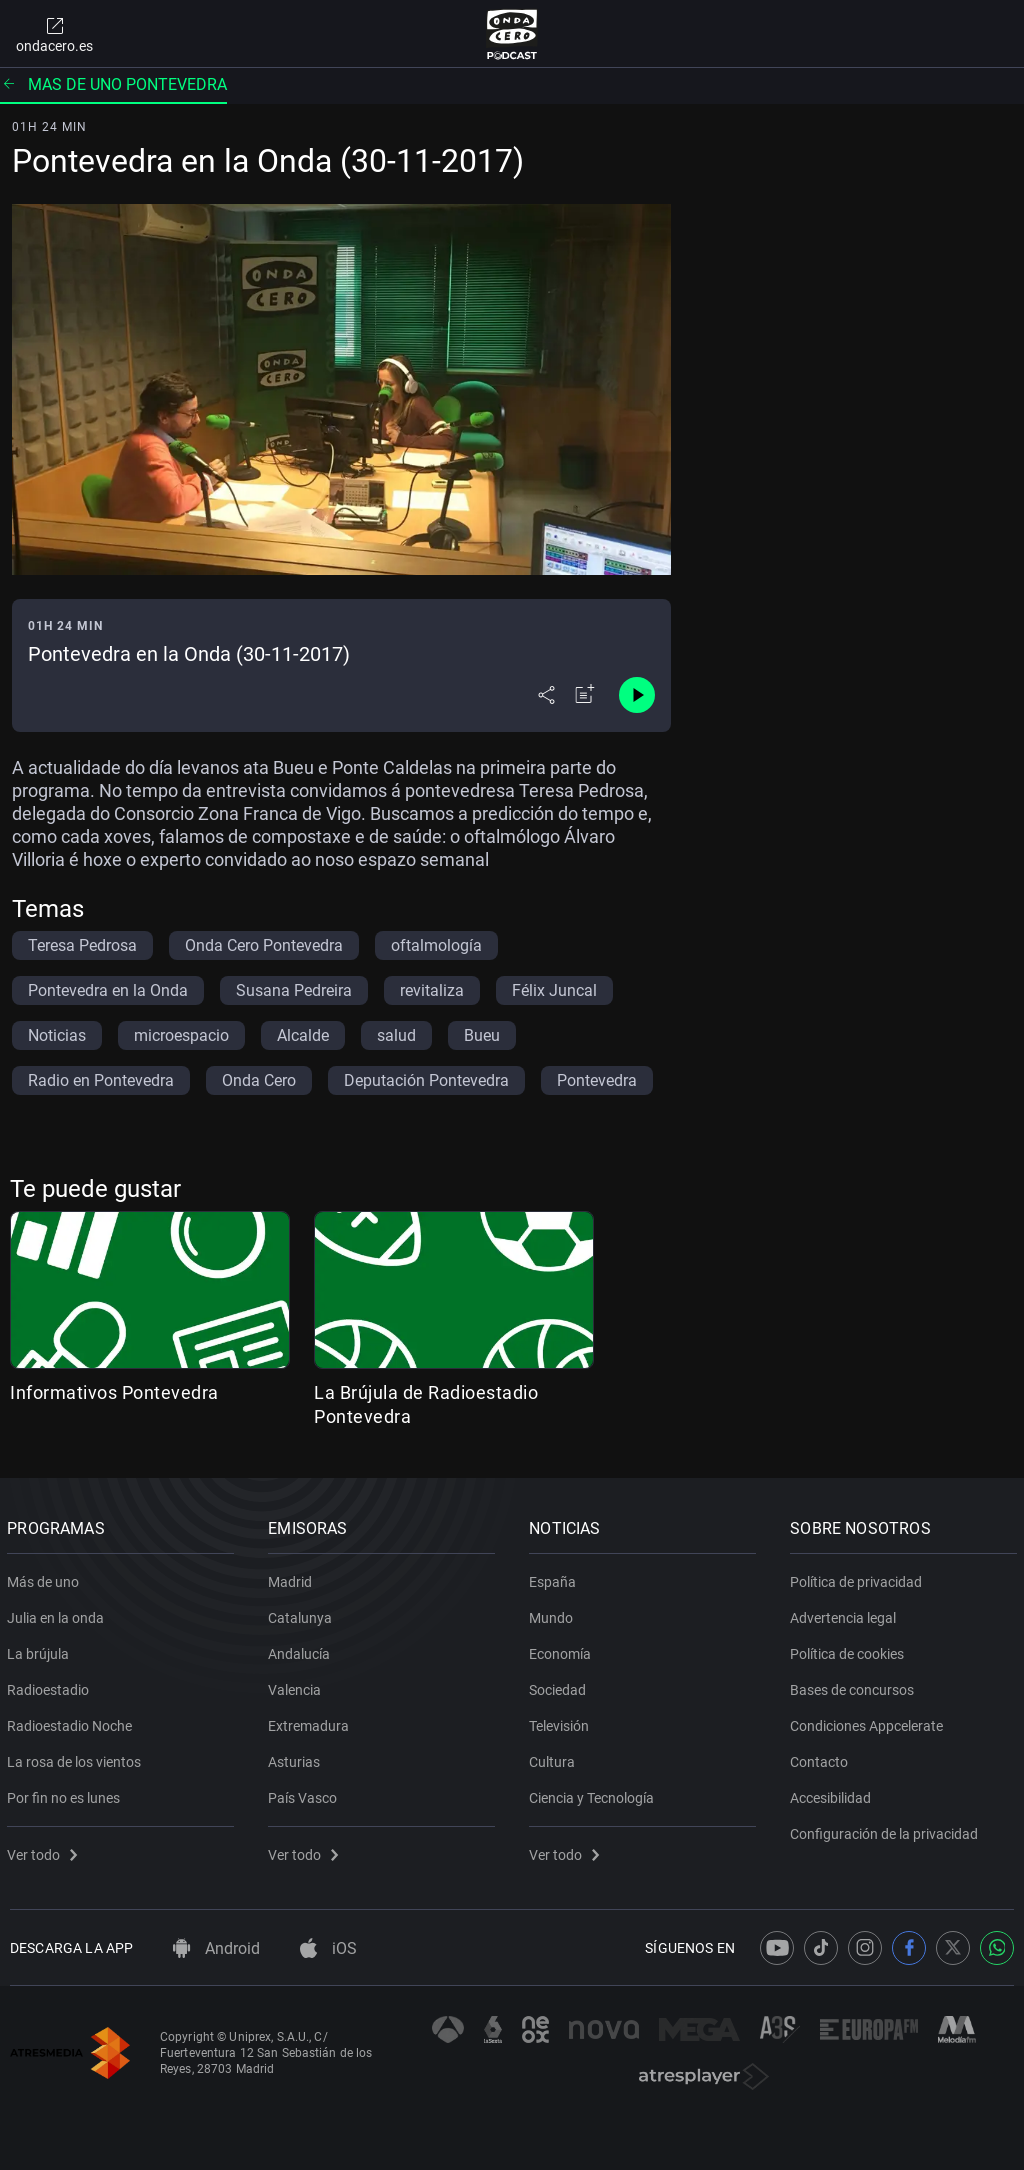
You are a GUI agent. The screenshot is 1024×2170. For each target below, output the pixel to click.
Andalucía (302, 1650)
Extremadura (311, 1722)
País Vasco (305, 1794)
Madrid (293, 1578)
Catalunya (303, 1614)
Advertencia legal (846, 1614)
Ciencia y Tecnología (594, 1794)
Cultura (555, 1758)
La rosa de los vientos (77, 1758)
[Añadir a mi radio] (585, 695)
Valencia (297, 1686)
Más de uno (46, 1578)
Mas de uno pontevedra (113, 84)
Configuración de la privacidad (887, 1830)
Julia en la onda (58, 1614)
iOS (328, 1948)
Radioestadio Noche (72, 1722)
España (555, 1578)
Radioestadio (51, 1686)
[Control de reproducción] (637, 695)
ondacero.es (54, 34)
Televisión (562, 1722)
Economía (563, 1650)
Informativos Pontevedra (114, 1392)
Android (216, 1948)
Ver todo (45, 1851)
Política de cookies (850, 1650)
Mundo (554, 1614)
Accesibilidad (833, 1794)
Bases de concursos (855, 1686)
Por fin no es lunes (66, 1794)
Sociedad (560, 1686)
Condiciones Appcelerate (869, 1722)
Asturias (297, 1758)
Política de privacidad (859, 1578)
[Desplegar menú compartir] (546, 695)
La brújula (41, 1650)
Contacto (822, 1758)
